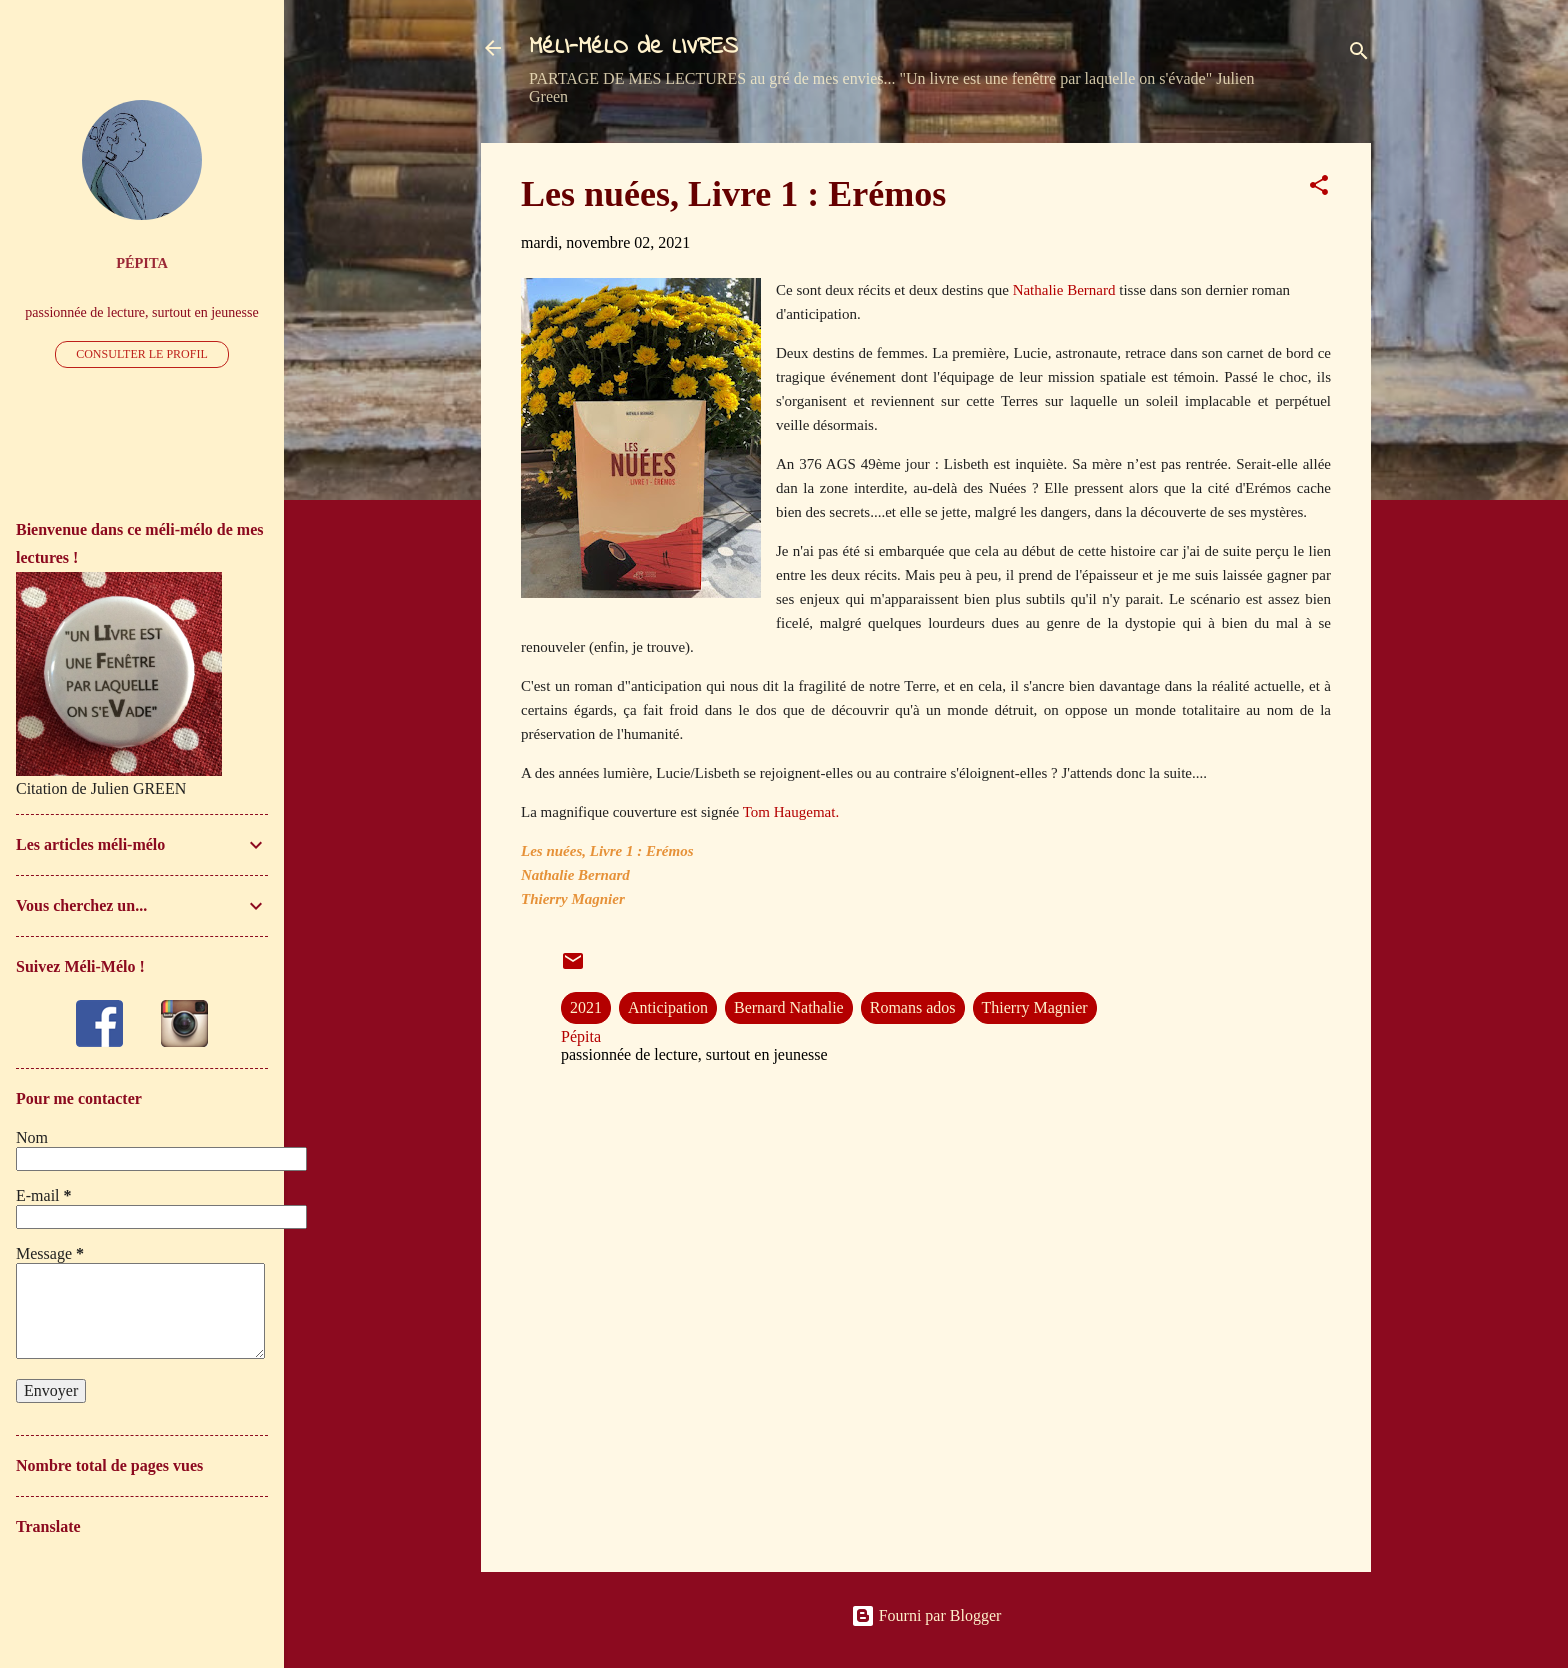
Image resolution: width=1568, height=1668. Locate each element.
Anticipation (668, 1007)
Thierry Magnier (1035, 1007)
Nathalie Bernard (1064, 290)
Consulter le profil (142, 354)
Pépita (142, 263)
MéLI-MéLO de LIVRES (633, 47)
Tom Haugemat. (791, 812)
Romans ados (913, 1007)
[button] (1319, 188)
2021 (586, 1007)
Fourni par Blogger (926, 1615)
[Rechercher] (1359, 54)
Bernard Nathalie (789, 1007)
